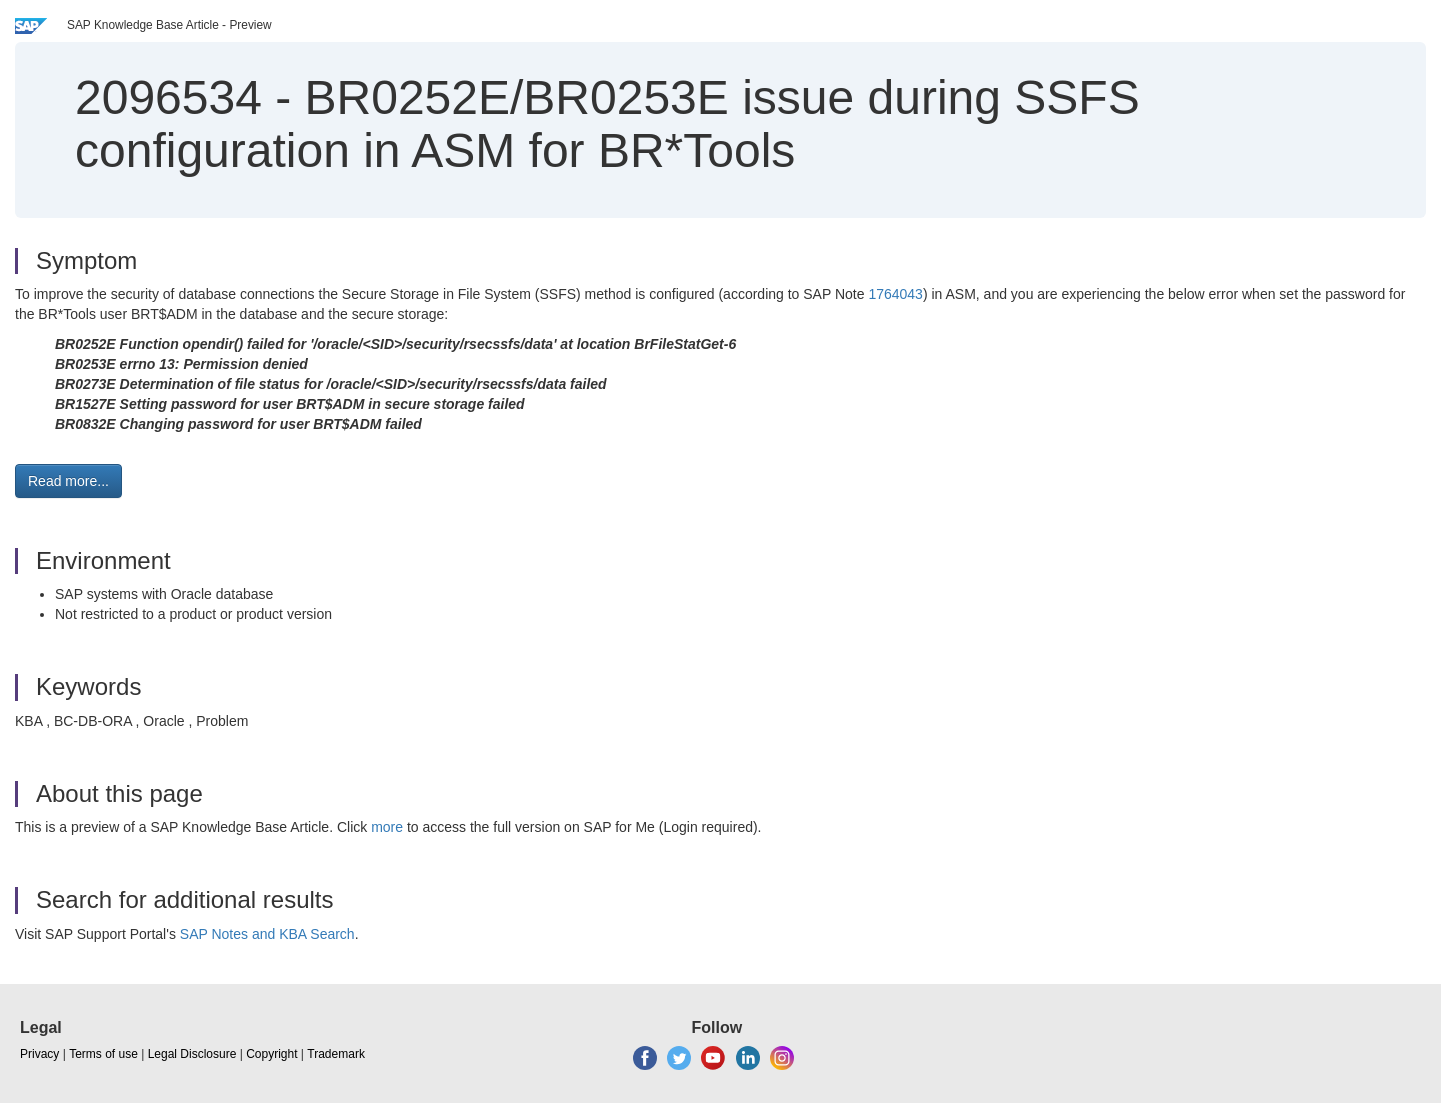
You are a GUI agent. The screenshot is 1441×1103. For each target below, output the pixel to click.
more (387, 827)
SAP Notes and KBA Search (267, 934)
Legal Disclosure (192, 1054)
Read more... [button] (68, 481)
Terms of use (103, 1054)
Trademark (336, 1054)
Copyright (271, 1054)
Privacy (39, 1054)
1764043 (895, 294)
